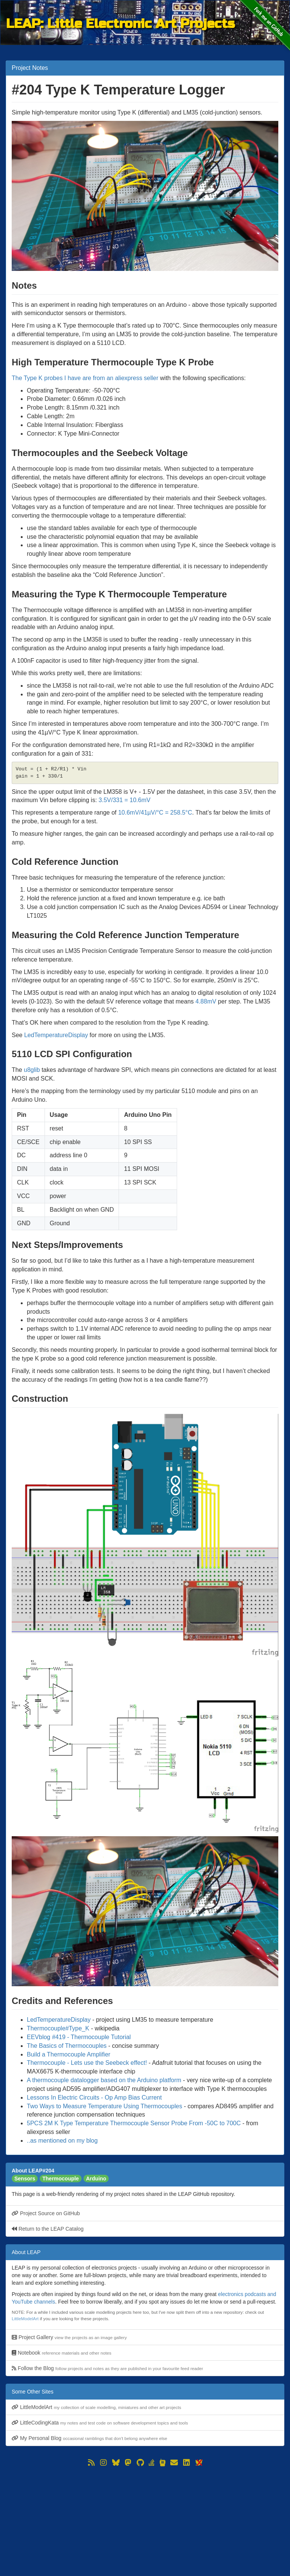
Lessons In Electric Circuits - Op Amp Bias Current (94, 2097)
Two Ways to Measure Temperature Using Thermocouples (104, 2106)
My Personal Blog (89, 2438)
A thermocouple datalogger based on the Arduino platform (104, 2080)
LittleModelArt (25, 2318)
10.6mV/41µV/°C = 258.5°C (155, 812)
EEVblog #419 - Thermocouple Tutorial (79, 2037)
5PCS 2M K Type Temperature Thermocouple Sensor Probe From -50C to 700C (134, 2123)
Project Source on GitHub (46, 2213)
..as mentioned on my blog (62, 2140)
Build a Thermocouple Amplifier (68, 2054)
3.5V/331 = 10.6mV (124, 800)
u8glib (32, 1070)
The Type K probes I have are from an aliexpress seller (85, 378)
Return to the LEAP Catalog (47, 2229)
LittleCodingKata (100, 2423)
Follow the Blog (107, 2368)
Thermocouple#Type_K (58, 2028)
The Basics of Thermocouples (66, 2046)
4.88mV (206, 1001)
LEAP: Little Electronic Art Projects (120, 23)
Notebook (61, 2353)
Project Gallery (69, 2337)
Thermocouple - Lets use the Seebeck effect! (87, 2063)
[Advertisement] (145, 2521)
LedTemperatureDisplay (56, 1035)
